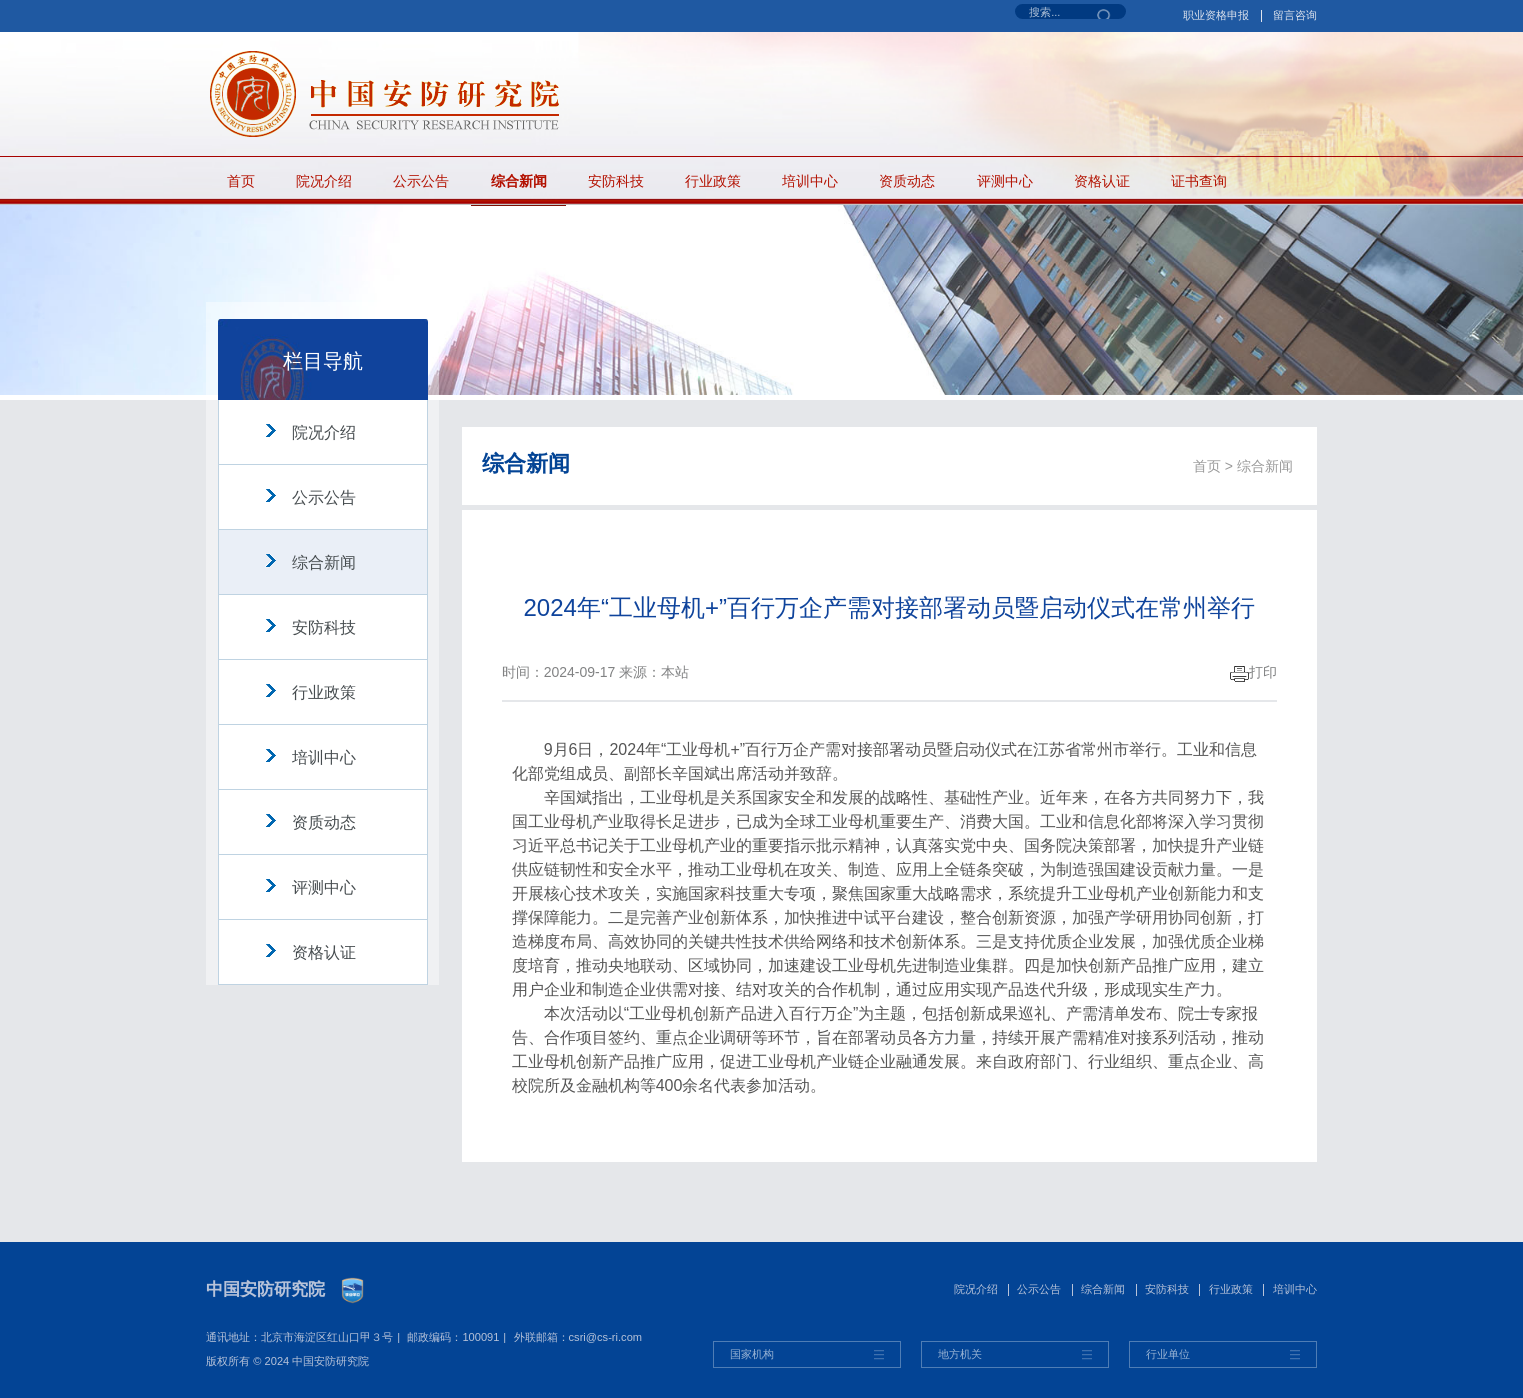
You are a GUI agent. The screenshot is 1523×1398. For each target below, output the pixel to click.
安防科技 (616, 181)
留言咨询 (1295, 15)
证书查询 (1199, 181)
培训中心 (810, 181)
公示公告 (421, 181)
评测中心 (1005, 181)
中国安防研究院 (265, 1289)
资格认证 (1102, 181)
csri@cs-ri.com (606, 1337)
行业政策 (713, 181)
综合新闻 (519, 181)
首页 (241, 181)
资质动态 (907, 181)
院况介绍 (324, 181)
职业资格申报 (1216, 15)
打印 (1253, 672)
